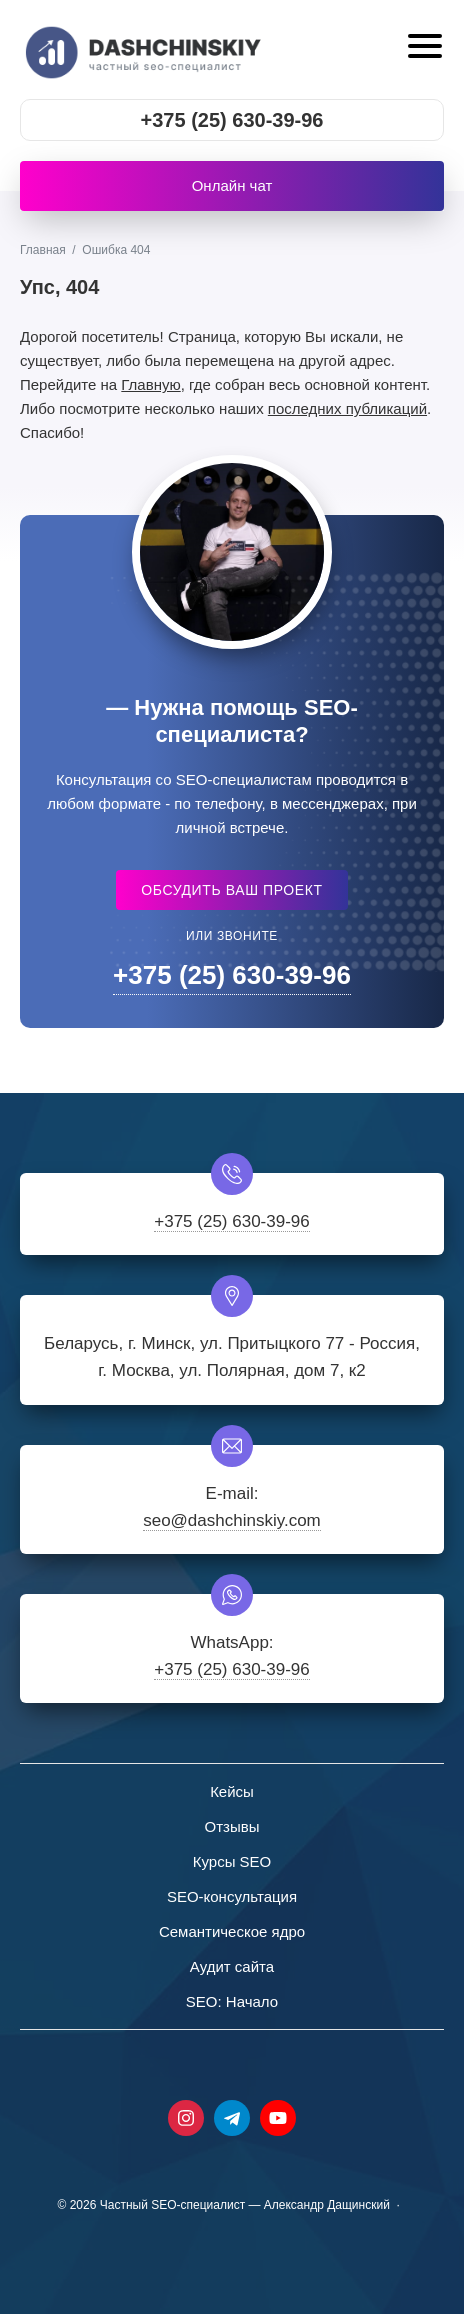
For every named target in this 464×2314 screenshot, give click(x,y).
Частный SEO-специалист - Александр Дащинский (145, 49)
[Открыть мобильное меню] (423, 48)
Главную (150, 384)
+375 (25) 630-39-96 (232, 120)
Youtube (278, 2118)
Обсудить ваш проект (231, 890)
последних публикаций (347, 408)
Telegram (232, 2118)
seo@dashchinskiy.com (232, 1520)
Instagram (186, 2118)
